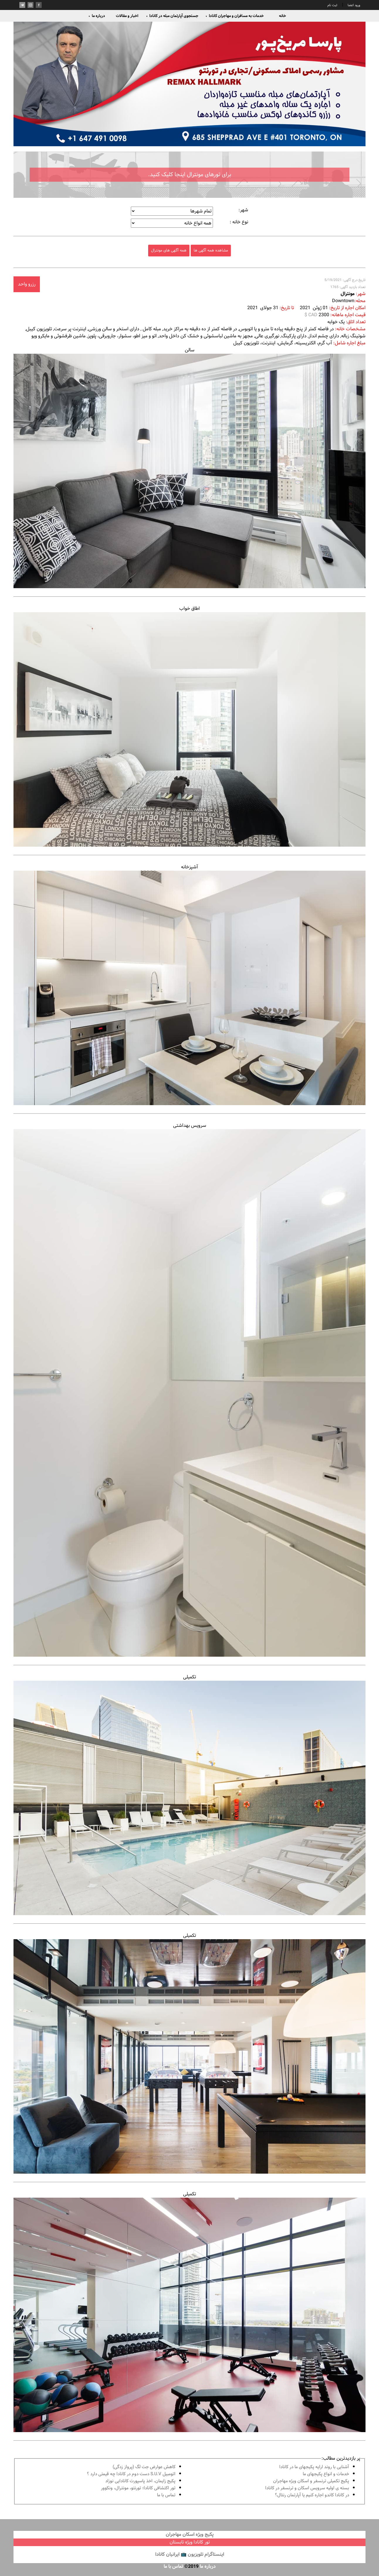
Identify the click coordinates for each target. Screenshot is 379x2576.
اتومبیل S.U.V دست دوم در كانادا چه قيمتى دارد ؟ (131, 2474)
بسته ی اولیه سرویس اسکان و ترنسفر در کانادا (307, 2488)
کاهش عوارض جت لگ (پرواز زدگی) (144, 2467)
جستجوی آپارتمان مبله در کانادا (172, 16)
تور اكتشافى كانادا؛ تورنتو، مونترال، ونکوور (138, 2488)
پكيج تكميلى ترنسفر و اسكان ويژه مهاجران (311, 2481)
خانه (282, 16)
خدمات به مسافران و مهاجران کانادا (234, 16)
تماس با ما (166, 2495)
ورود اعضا (353, 5)
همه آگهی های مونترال (169, 250)
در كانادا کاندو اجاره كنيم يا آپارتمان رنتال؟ (312, 2495)
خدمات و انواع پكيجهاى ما (326, 2474)
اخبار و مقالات (127, 16)
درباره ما (96, 16)
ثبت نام (332, 5)
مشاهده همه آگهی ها (211, 250)
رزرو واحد (26, 284)
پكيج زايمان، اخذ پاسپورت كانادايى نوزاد (140, 2481)
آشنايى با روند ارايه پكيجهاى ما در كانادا (314, 2467)
